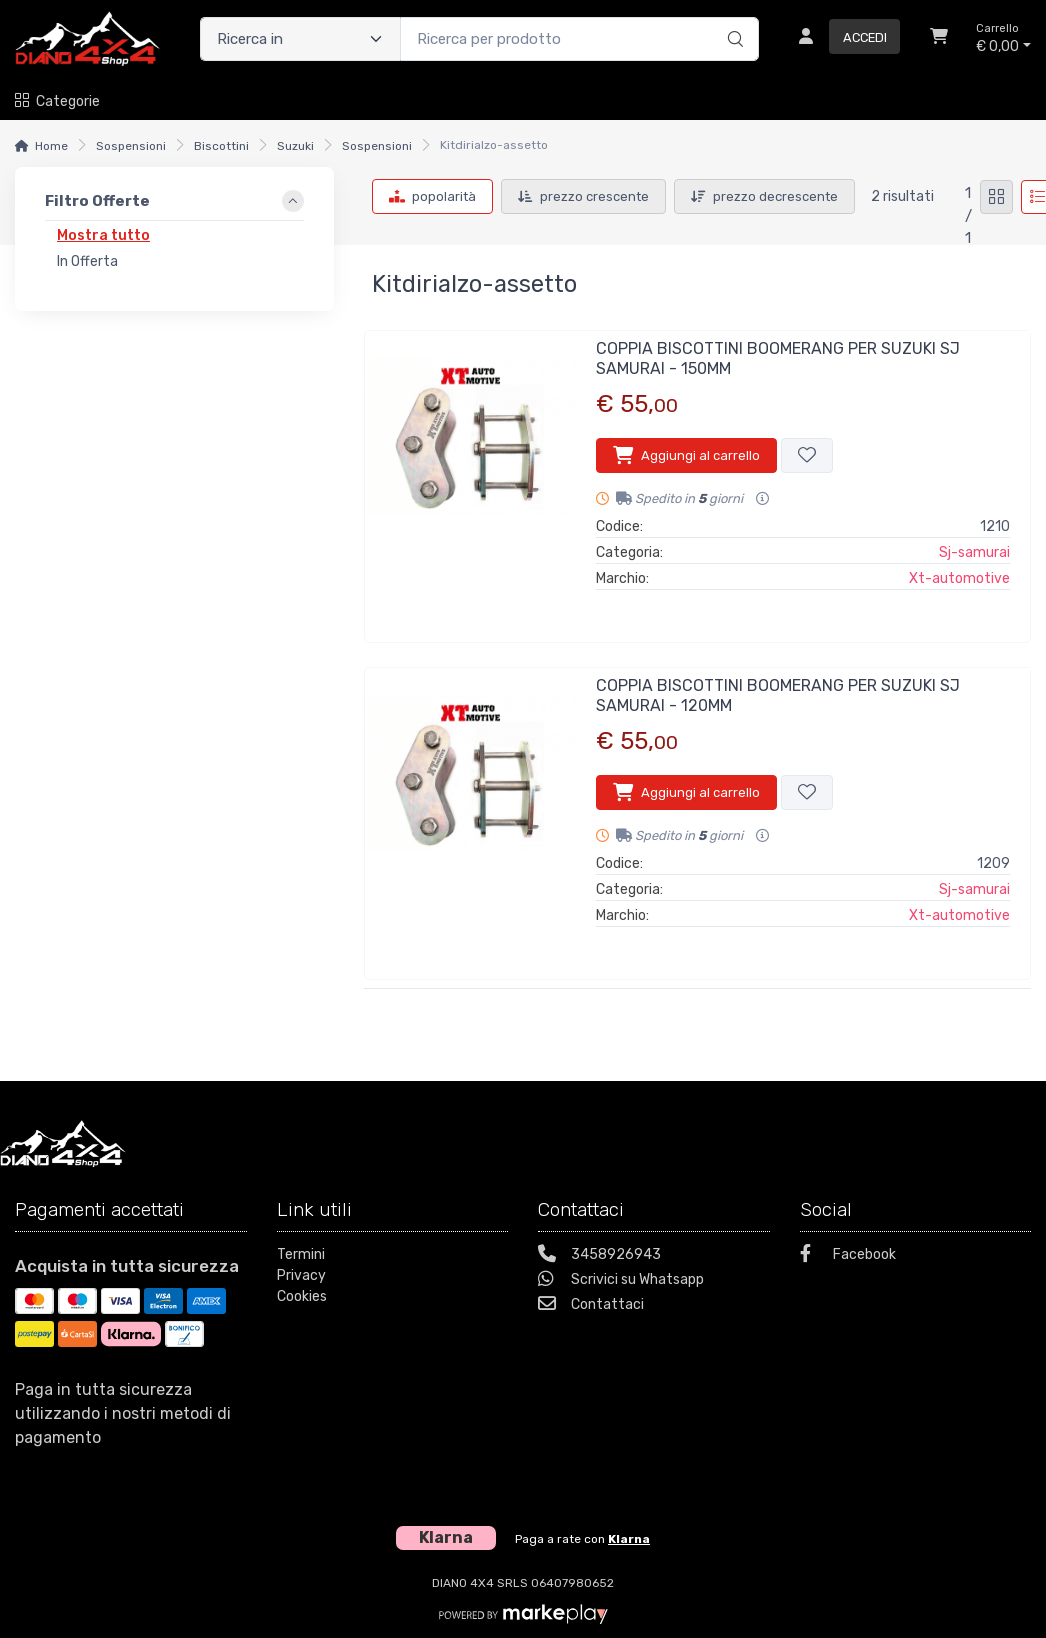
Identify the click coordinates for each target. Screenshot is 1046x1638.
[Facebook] (916, 1256)
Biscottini (221, 146)
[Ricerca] (732, 18)
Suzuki (295, 146)
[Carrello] (939, 39)
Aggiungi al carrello (686, 455)
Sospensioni (131, 146)
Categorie (57, 101)
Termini (301, 1254)
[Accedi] (841, 39)
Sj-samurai (974, 552)
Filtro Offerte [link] (97, 201)
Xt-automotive (959, 578)
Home (51, 146)
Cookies (302, 1296)
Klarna (629, 1539)
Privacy (301, 1275)
